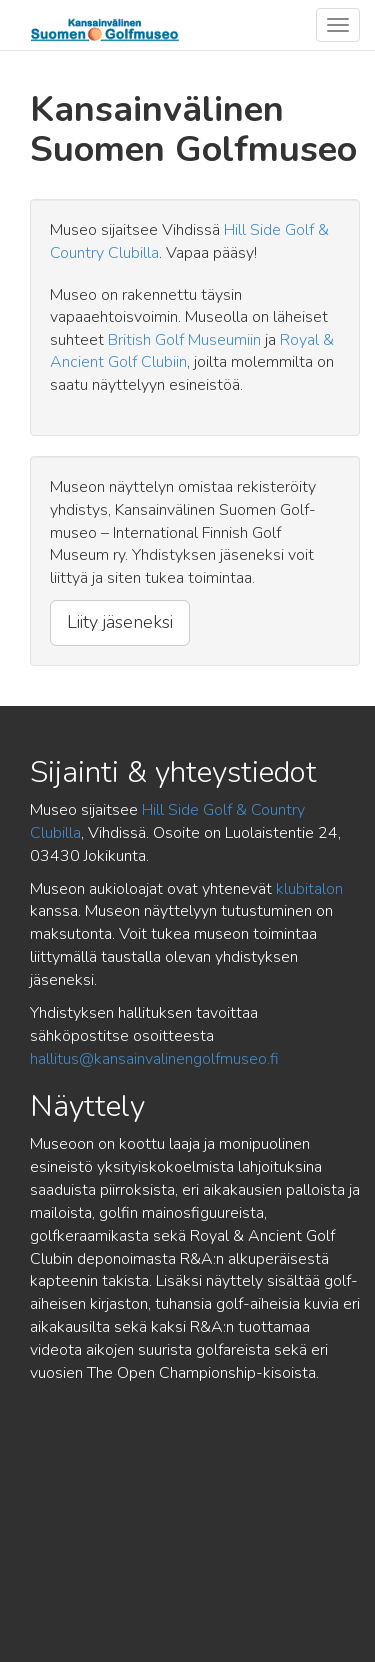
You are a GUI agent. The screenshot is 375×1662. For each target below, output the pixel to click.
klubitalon (309, 889)
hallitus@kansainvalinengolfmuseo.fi (154, 1059)
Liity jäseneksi (120, 622)
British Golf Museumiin (184, 340)
